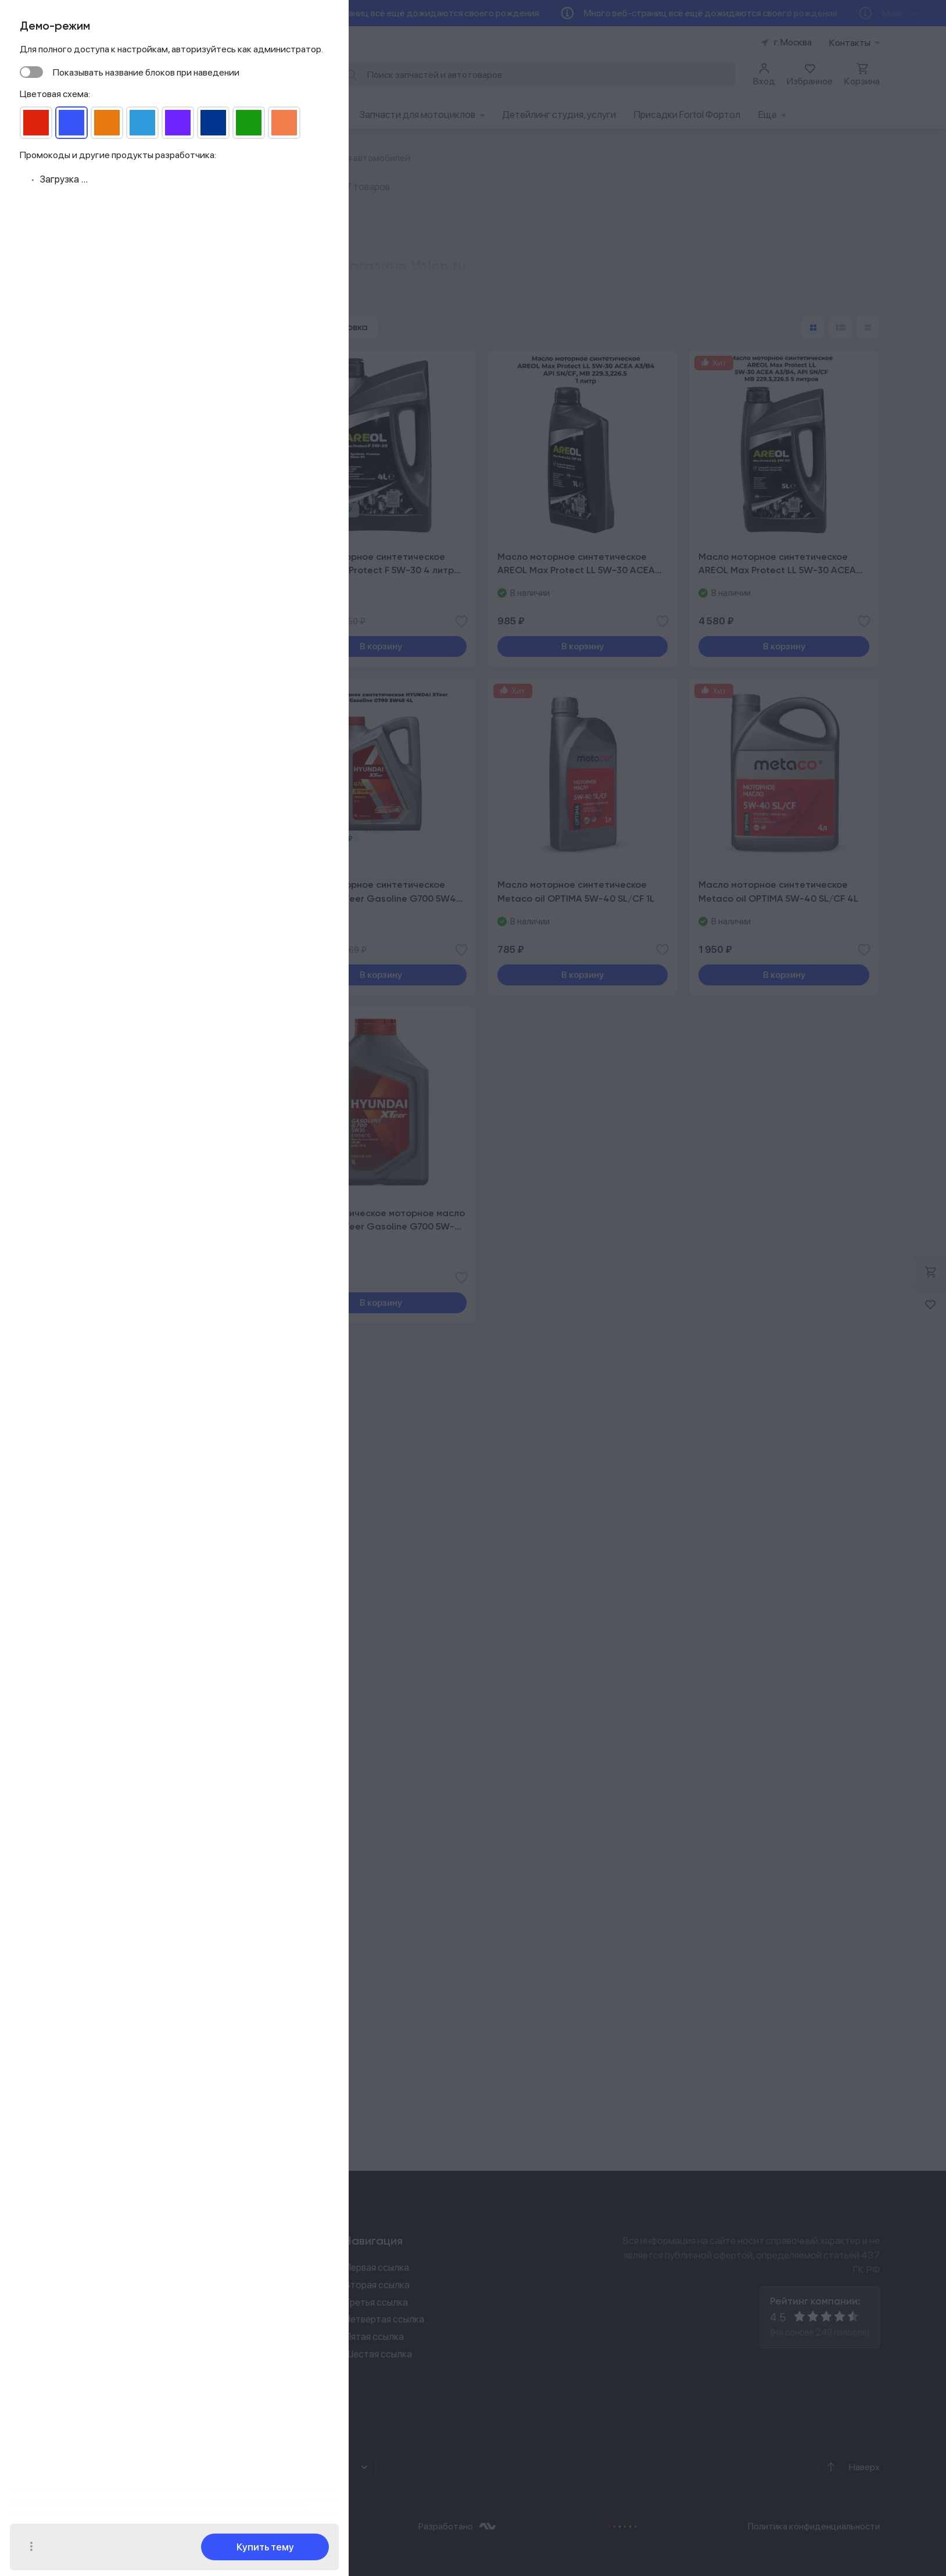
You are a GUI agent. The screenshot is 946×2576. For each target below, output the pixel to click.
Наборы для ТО (115, 1436)
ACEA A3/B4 (120, 603)
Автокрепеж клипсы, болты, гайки (153, 1057)
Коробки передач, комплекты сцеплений (168, 1076)
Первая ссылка (376, 2267)
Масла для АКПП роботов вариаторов (162, 1304)
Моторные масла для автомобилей (156, 1285)
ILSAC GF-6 (118, 570)
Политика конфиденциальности (814, 2526)
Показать (171, 867)
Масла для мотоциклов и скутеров (155, 1397)
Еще (772, 114)
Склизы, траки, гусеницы (134, 1569)
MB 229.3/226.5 (127, 619)
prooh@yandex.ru (103, 2319)
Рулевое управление (125, 1018)
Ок (107, 2537)
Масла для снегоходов (130, 1266)
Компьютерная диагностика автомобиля (169, 965)
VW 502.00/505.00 (134, 635)
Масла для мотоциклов (131, 1324)
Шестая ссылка (378, 2354)
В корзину (381, 646)
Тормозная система (125, 1115)
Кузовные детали (119, 1213)
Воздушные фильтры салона (141, 1096)
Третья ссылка (376, 2302)
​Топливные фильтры (125, 1174)
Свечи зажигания (119, 1193)
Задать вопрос (118, 2347)
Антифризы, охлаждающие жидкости (162, 1695)
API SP (107, 586)
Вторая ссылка (377, 2285)
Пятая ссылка (374, 2336)
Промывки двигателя (128, 1622)
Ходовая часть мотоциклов (141, 1378)
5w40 (106, 468)
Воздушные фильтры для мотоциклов (162, 1417)
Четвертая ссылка (384, 2319)
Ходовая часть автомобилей (143, 1038)
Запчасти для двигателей (137, 1135)
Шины (95, 1749)
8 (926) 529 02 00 (120, 2268)
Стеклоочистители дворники (145, 1802)
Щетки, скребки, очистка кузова (150, 1821)
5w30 (106, 485)
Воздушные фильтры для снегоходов (161, 1549)
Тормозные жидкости (129, 1676)
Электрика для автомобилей (144, 1154)
